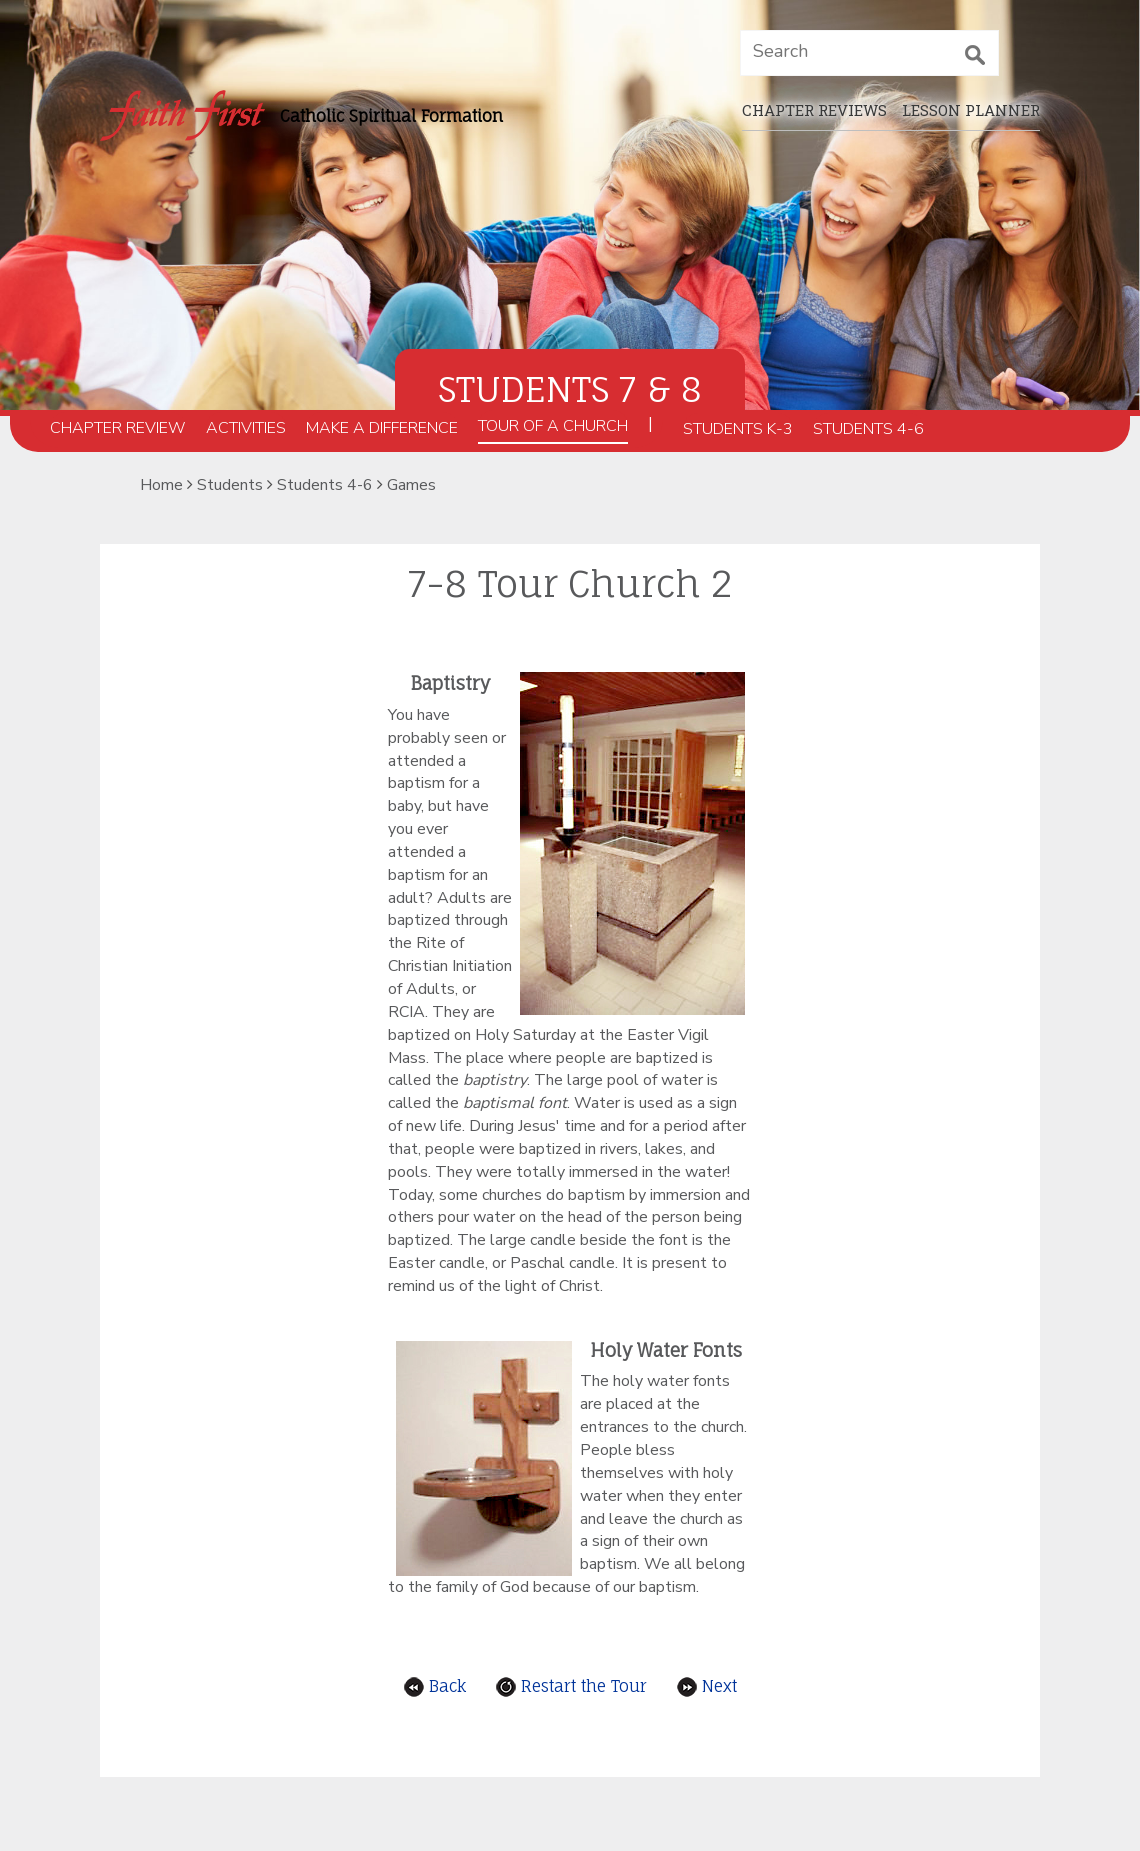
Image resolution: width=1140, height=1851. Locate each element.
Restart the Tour (571, 1686)
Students (230, 485)
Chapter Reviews (814, 110)
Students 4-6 (868, 429)
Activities (246, 428)
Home (161, 485)
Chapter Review (118, 428)
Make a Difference (382, 428)
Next (707, 1686)
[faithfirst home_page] (182, 115)
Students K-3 (738, 429)
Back (435, 1686)
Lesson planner (971, 110)
